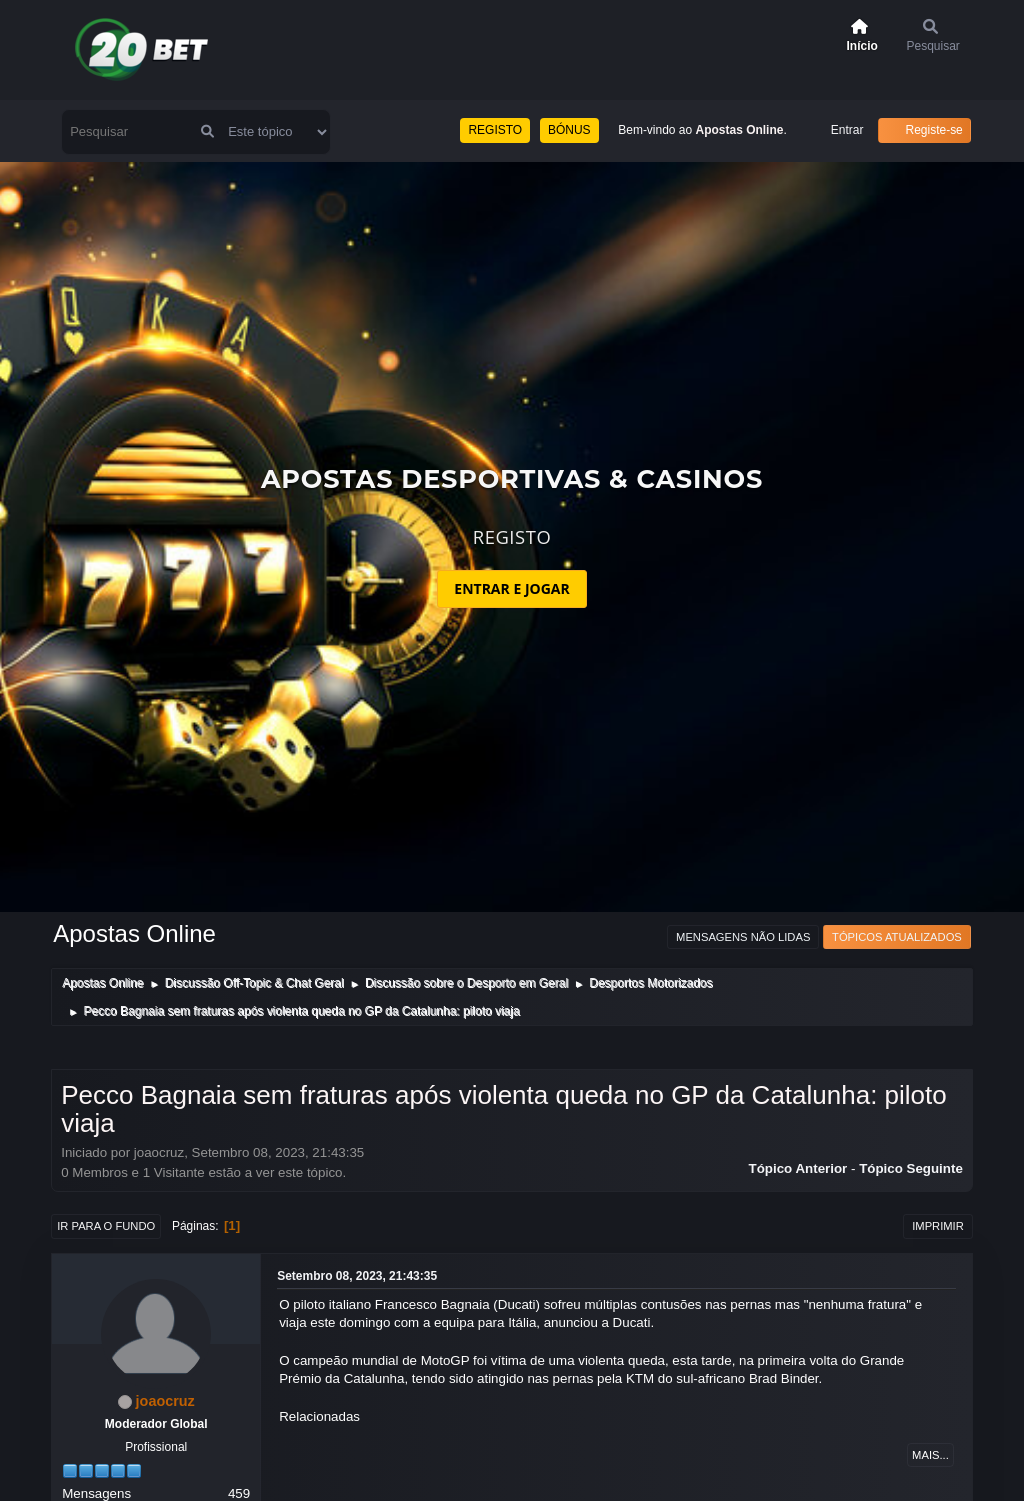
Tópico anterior (798, 1168)
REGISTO (495, 130)
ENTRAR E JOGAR (511, 588)
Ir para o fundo (106, 1226)
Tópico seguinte (911, 1168)
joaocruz (165, 1401)
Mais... (930, 1455)
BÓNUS (569, 130)
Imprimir (938, 1226)
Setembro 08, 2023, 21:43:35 (357, 1276)
